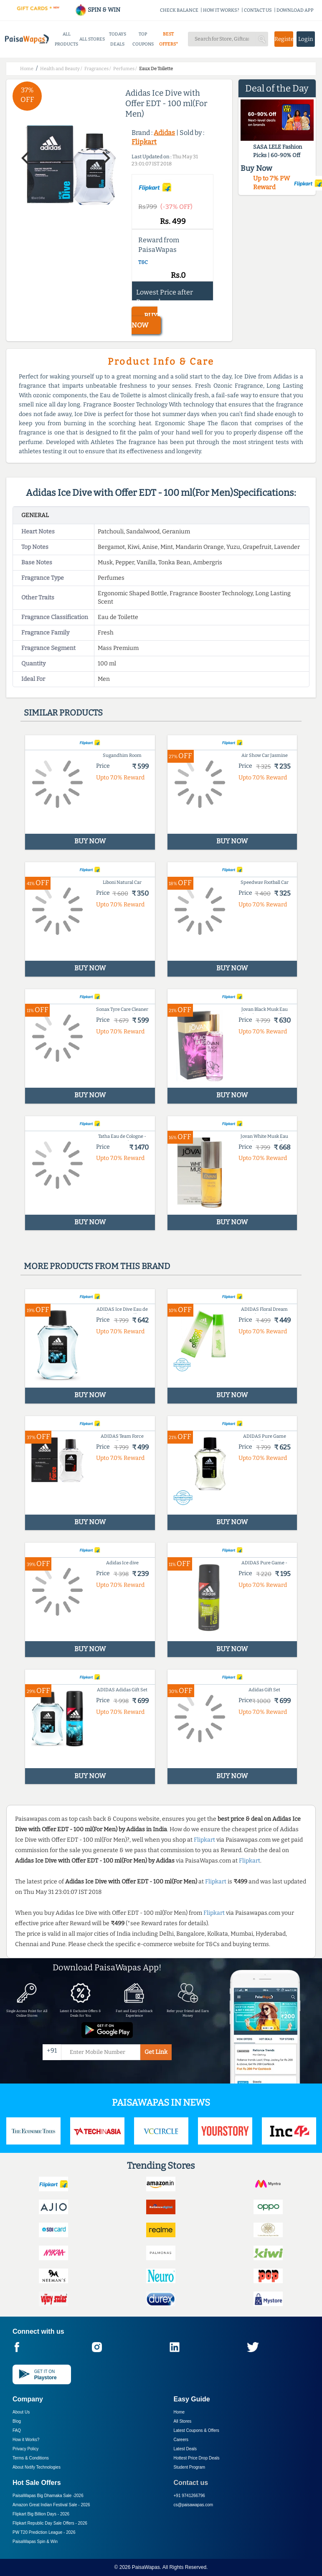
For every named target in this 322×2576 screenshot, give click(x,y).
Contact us (191, 2482)
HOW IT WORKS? (221, 10)
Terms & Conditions (31, 2458)
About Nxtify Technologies (37, 2467)
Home (179, 2412)
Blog (17, 2421)
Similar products (63, 713)
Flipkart (144, 142)
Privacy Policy (25, 2449)
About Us (21, 2412)
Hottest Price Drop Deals (197, 2458)
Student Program (189, 2467)
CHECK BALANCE (179, 10)
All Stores (183, 2421)
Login (305, 39)
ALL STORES (92, 39)
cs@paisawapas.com (193, 2504)
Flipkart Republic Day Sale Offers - (50, 2523)
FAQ (17, 2430)
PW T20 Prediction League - (44, 2532)
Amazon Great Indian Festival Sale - (51, 2504)
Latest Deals (185, 2449)
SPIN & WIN (97, 9)
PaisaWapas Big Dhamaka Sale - (48, 2495)
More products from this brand (97, 1266)
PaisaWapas (146, 2567)
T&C (143, 262)
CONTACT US (258, 10)
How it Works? (26, 2439)
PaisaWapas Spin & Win (35, 2541)
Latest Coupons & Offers (196, 2430)
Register (283, 39)
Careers (181, 2439)
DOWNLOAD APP (295, 10)
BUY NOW (144, 320)
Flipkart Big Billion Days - (41, 2514)
